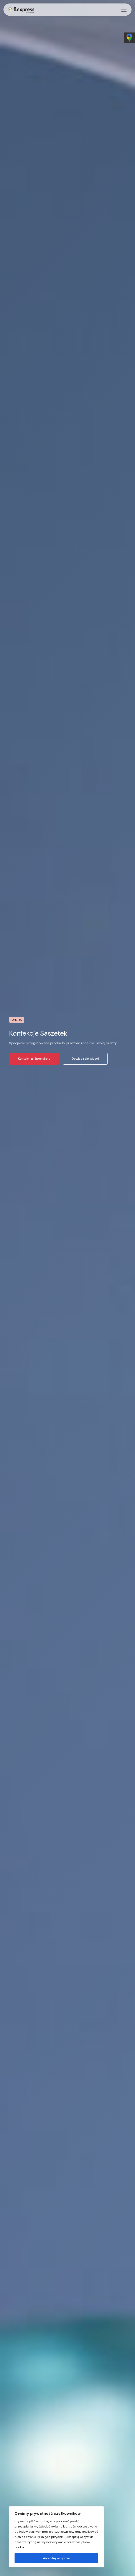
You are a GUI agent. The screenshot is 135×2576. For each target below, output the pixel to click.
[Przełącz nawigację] (124, 9)
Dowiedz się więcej (85, 1059)
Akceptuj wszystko (56, 2558)
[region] (56, 2536)
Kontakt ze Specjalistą (34, 1059)
